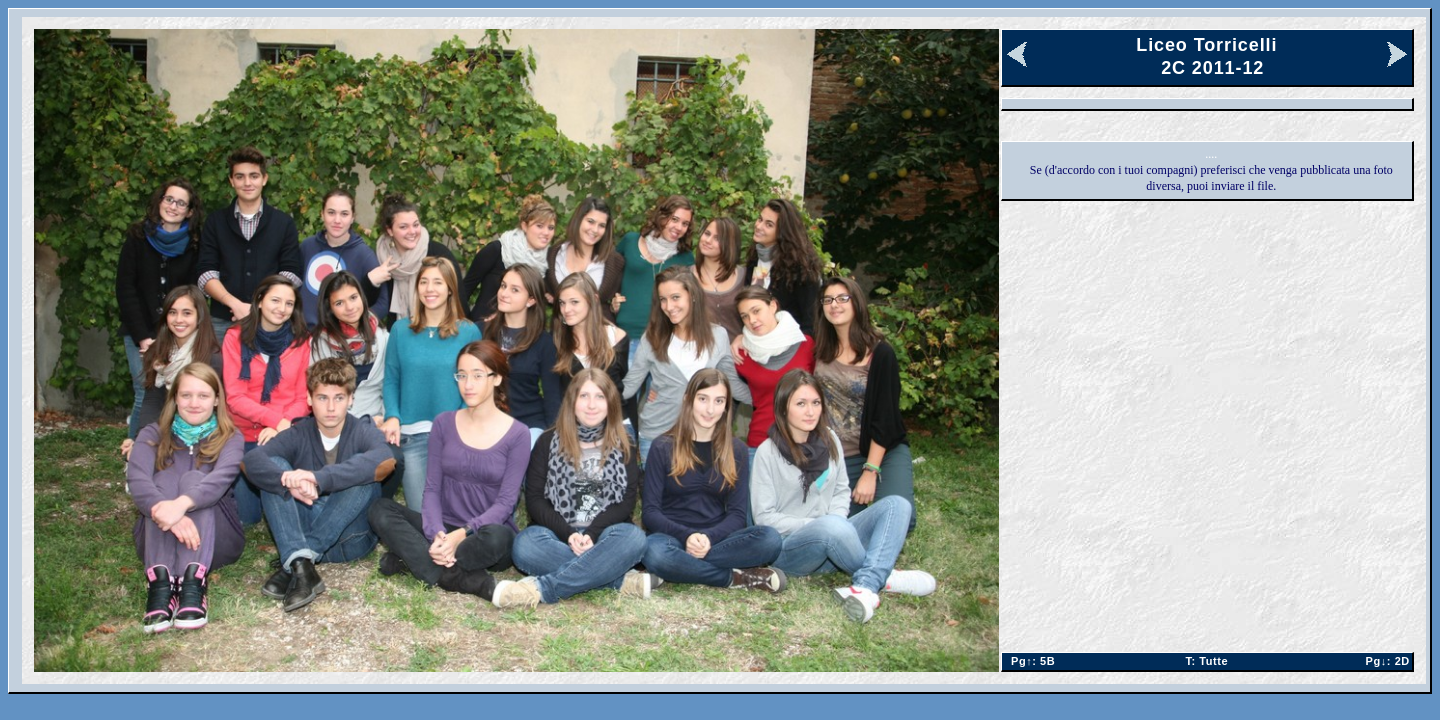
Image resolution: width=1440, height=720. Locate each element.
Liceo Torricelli (1206, 45)
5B (1029, 661)
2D (1383, 661)
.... (1211, 154)
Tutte (1206, 661)
